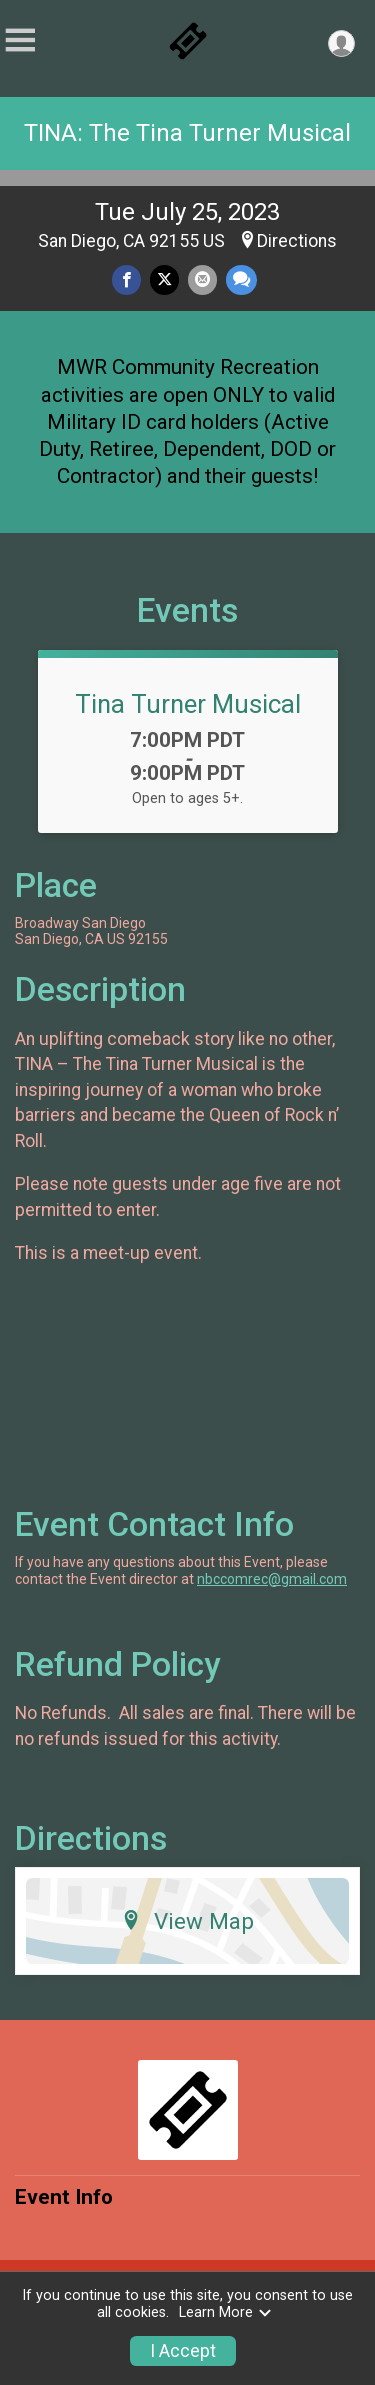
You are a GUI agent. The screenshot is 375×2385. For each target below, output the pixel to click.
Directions (297, 241)
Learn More (226, 2312)
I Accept (183, 2351)
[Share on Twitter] (164, 279)
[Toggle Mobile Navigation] (20, 40)
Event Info (64, 2197)
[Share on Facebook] (126, 279)
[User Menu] (341, 43)
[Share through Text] (241, 279)
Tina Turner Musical (188, 704)
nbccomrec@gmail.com (272, 1579)
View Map (187, 1921)
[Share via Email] (202, 279)
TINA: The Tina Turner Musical (187, 133)
